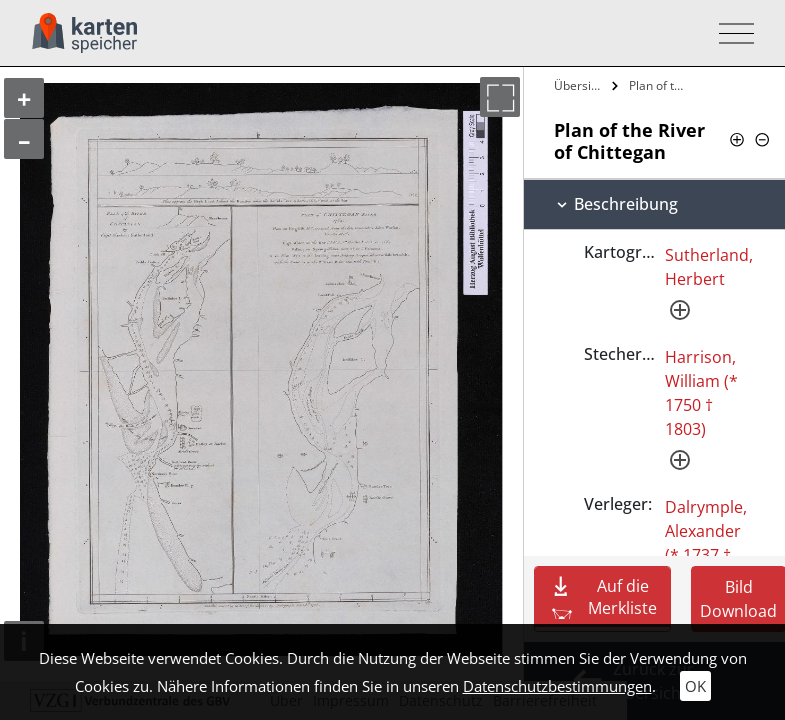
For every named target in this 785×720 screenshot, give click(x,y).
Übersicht (580, 85)
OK (695, 686)
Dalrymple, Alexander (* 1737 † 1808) (706, 543)
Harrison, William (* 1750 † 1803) (701, 393)
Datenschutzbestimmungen (557, 686)
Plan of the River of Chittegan (661, 85)
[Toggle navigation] (730, 33)
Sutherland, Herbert (709, 267)
